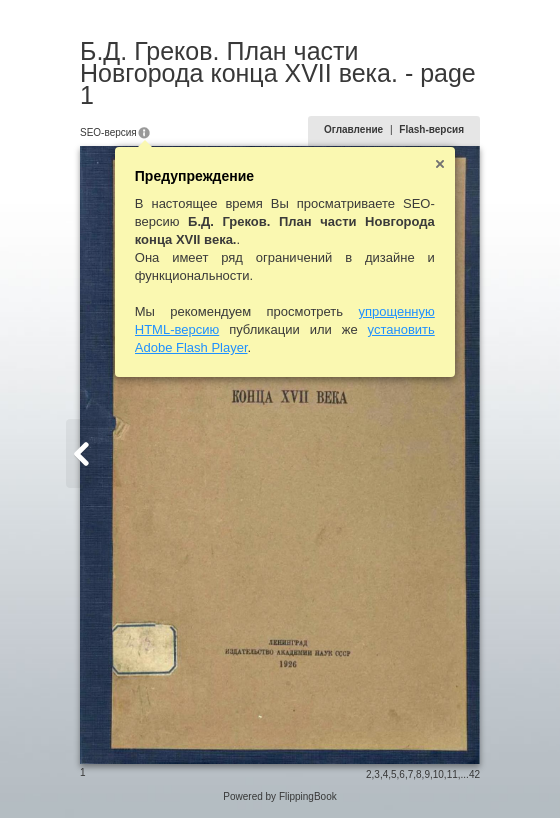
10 (438, 774)
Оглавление (353, 129)
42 (474, 774)
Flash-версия (431, 129)
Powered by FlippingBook (279, 796)
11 (452, 774)
